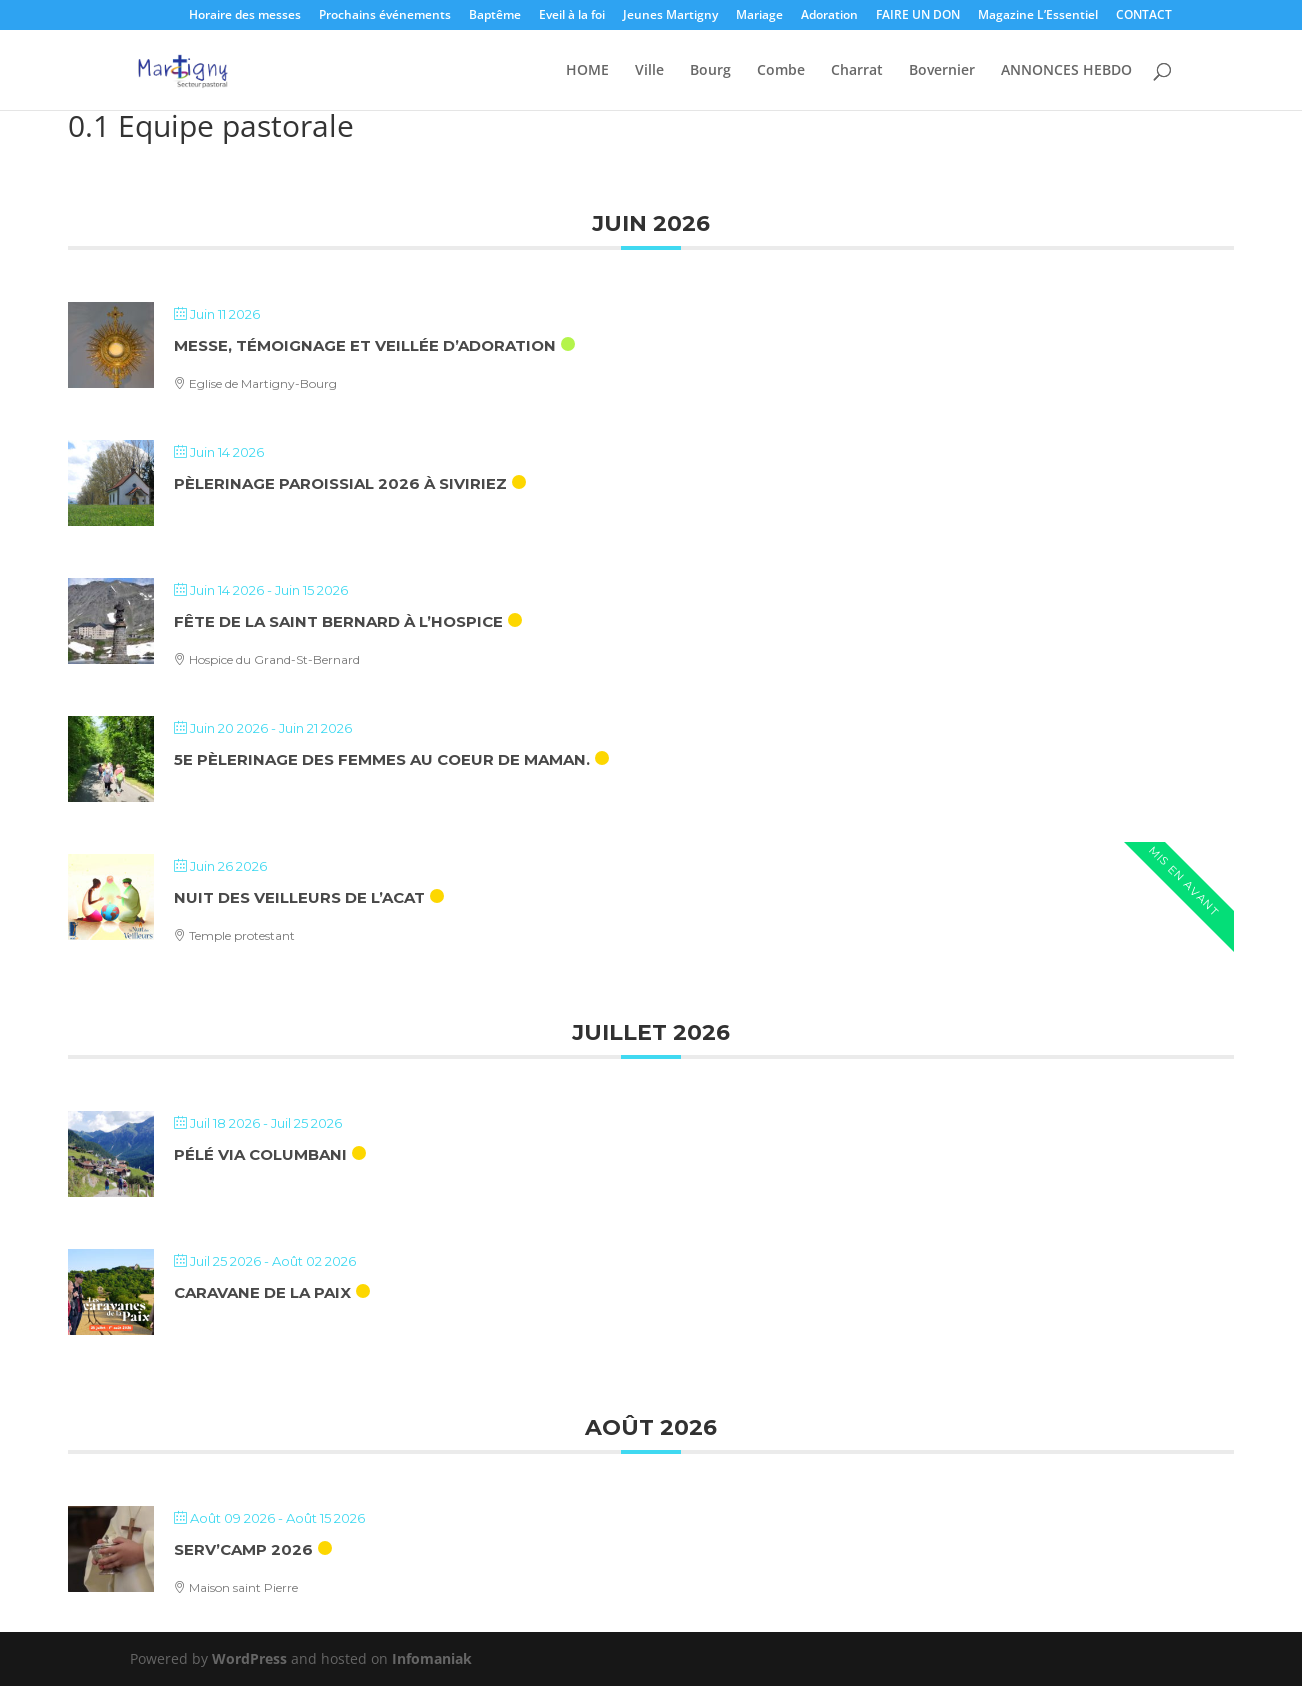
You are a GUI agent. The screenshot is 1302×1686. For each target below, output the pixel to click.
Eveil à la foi (572, 16)
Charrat (857, 71)
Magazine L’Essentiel (1038, 16)
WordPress (249, 1658)
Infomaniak (432, 1658)
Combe (781, 71)
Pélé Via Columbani (260, 1154)
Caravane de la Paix (262, 1292)
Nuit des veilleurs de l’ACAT (299, 897)
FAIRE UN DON (918, 16)
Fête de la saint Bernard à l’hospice (338, 621)
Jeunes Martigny (670, 16)
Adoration (829, 16)
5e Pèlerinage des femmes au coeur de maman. (382, 759)
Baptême (495, 16)
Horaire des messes (245, 16)
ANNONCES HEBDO (1066, 71)
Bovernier (942, 71)
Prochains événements (385, 16)
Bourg (710, 71)
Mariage (759, 16)
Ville (649, 71)
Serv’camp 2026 (243, 1549)
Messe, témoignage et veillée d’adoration (365, 345)
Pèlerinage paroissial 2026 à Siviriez (340, 483)
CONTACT (1144, 16)
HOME (587, 71)
